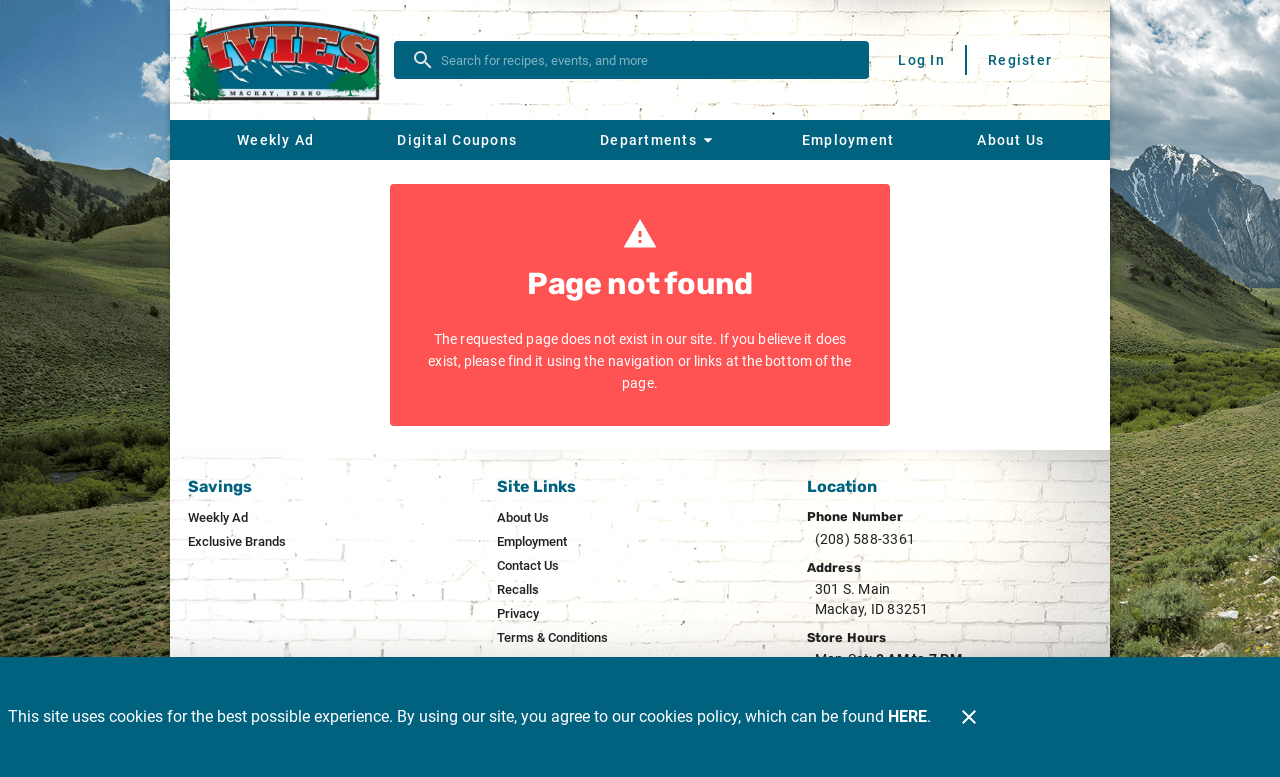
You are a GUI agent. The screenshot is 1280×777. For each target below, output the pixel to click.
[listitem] (218, 518)
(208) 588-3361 (865, 539)
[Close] (969, 717)
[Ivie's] (288, 60)
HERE (907, 716)
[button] (659, 140)
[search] (645, 60)
